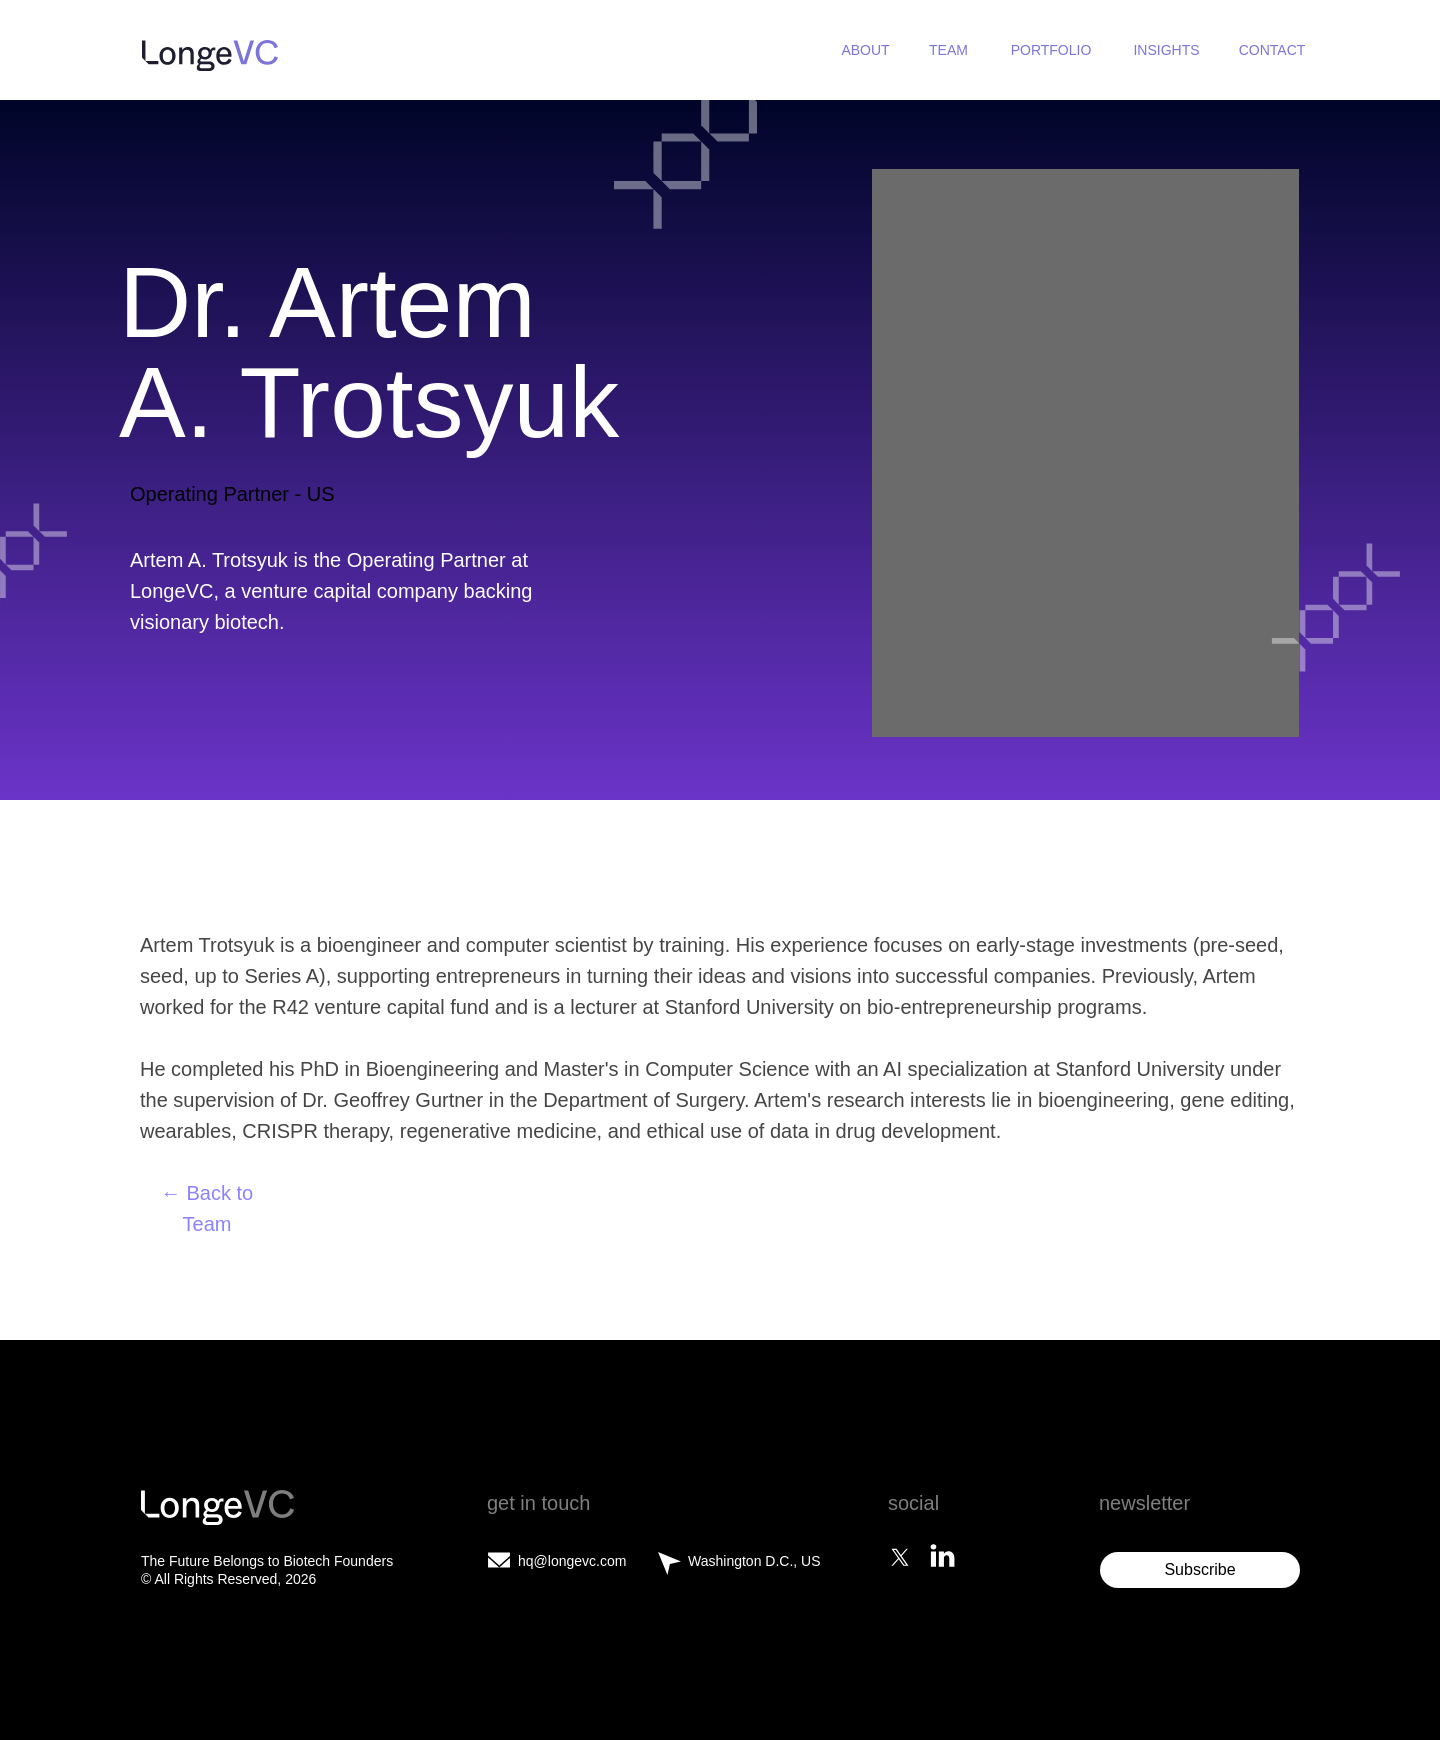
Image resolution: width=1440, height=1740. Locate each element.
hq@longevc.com (572, 1561)
